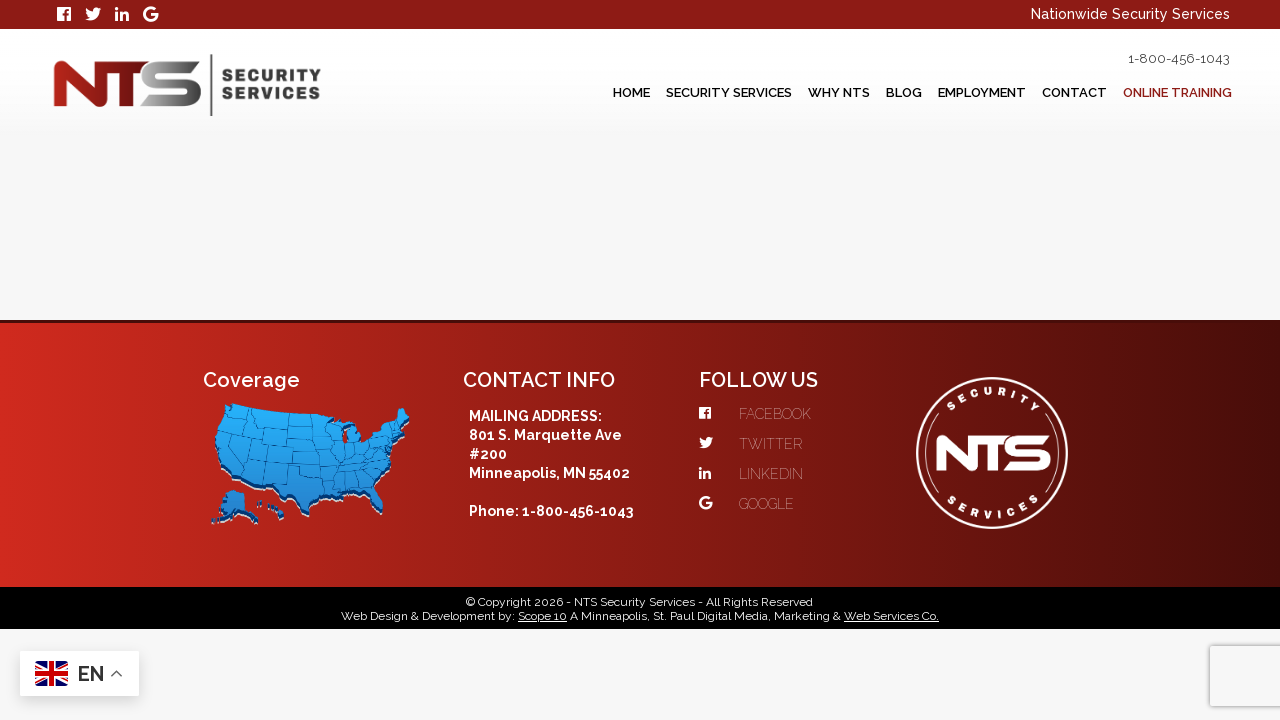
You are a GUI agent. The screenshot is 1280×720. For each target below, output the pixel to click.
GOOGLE (784, 367)
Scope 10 (542, 487)
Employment (936, 93)
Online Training (1165, 93)
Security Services (641, 93)
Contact (1044, 93)
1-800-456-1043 (1150, 59)
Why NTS (767, 93)
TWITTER (788, 307)
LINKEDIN (789, 337)
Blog (844, 93)
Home (527, 93)
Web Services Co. (891, 487)
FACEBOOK (793, 277)
